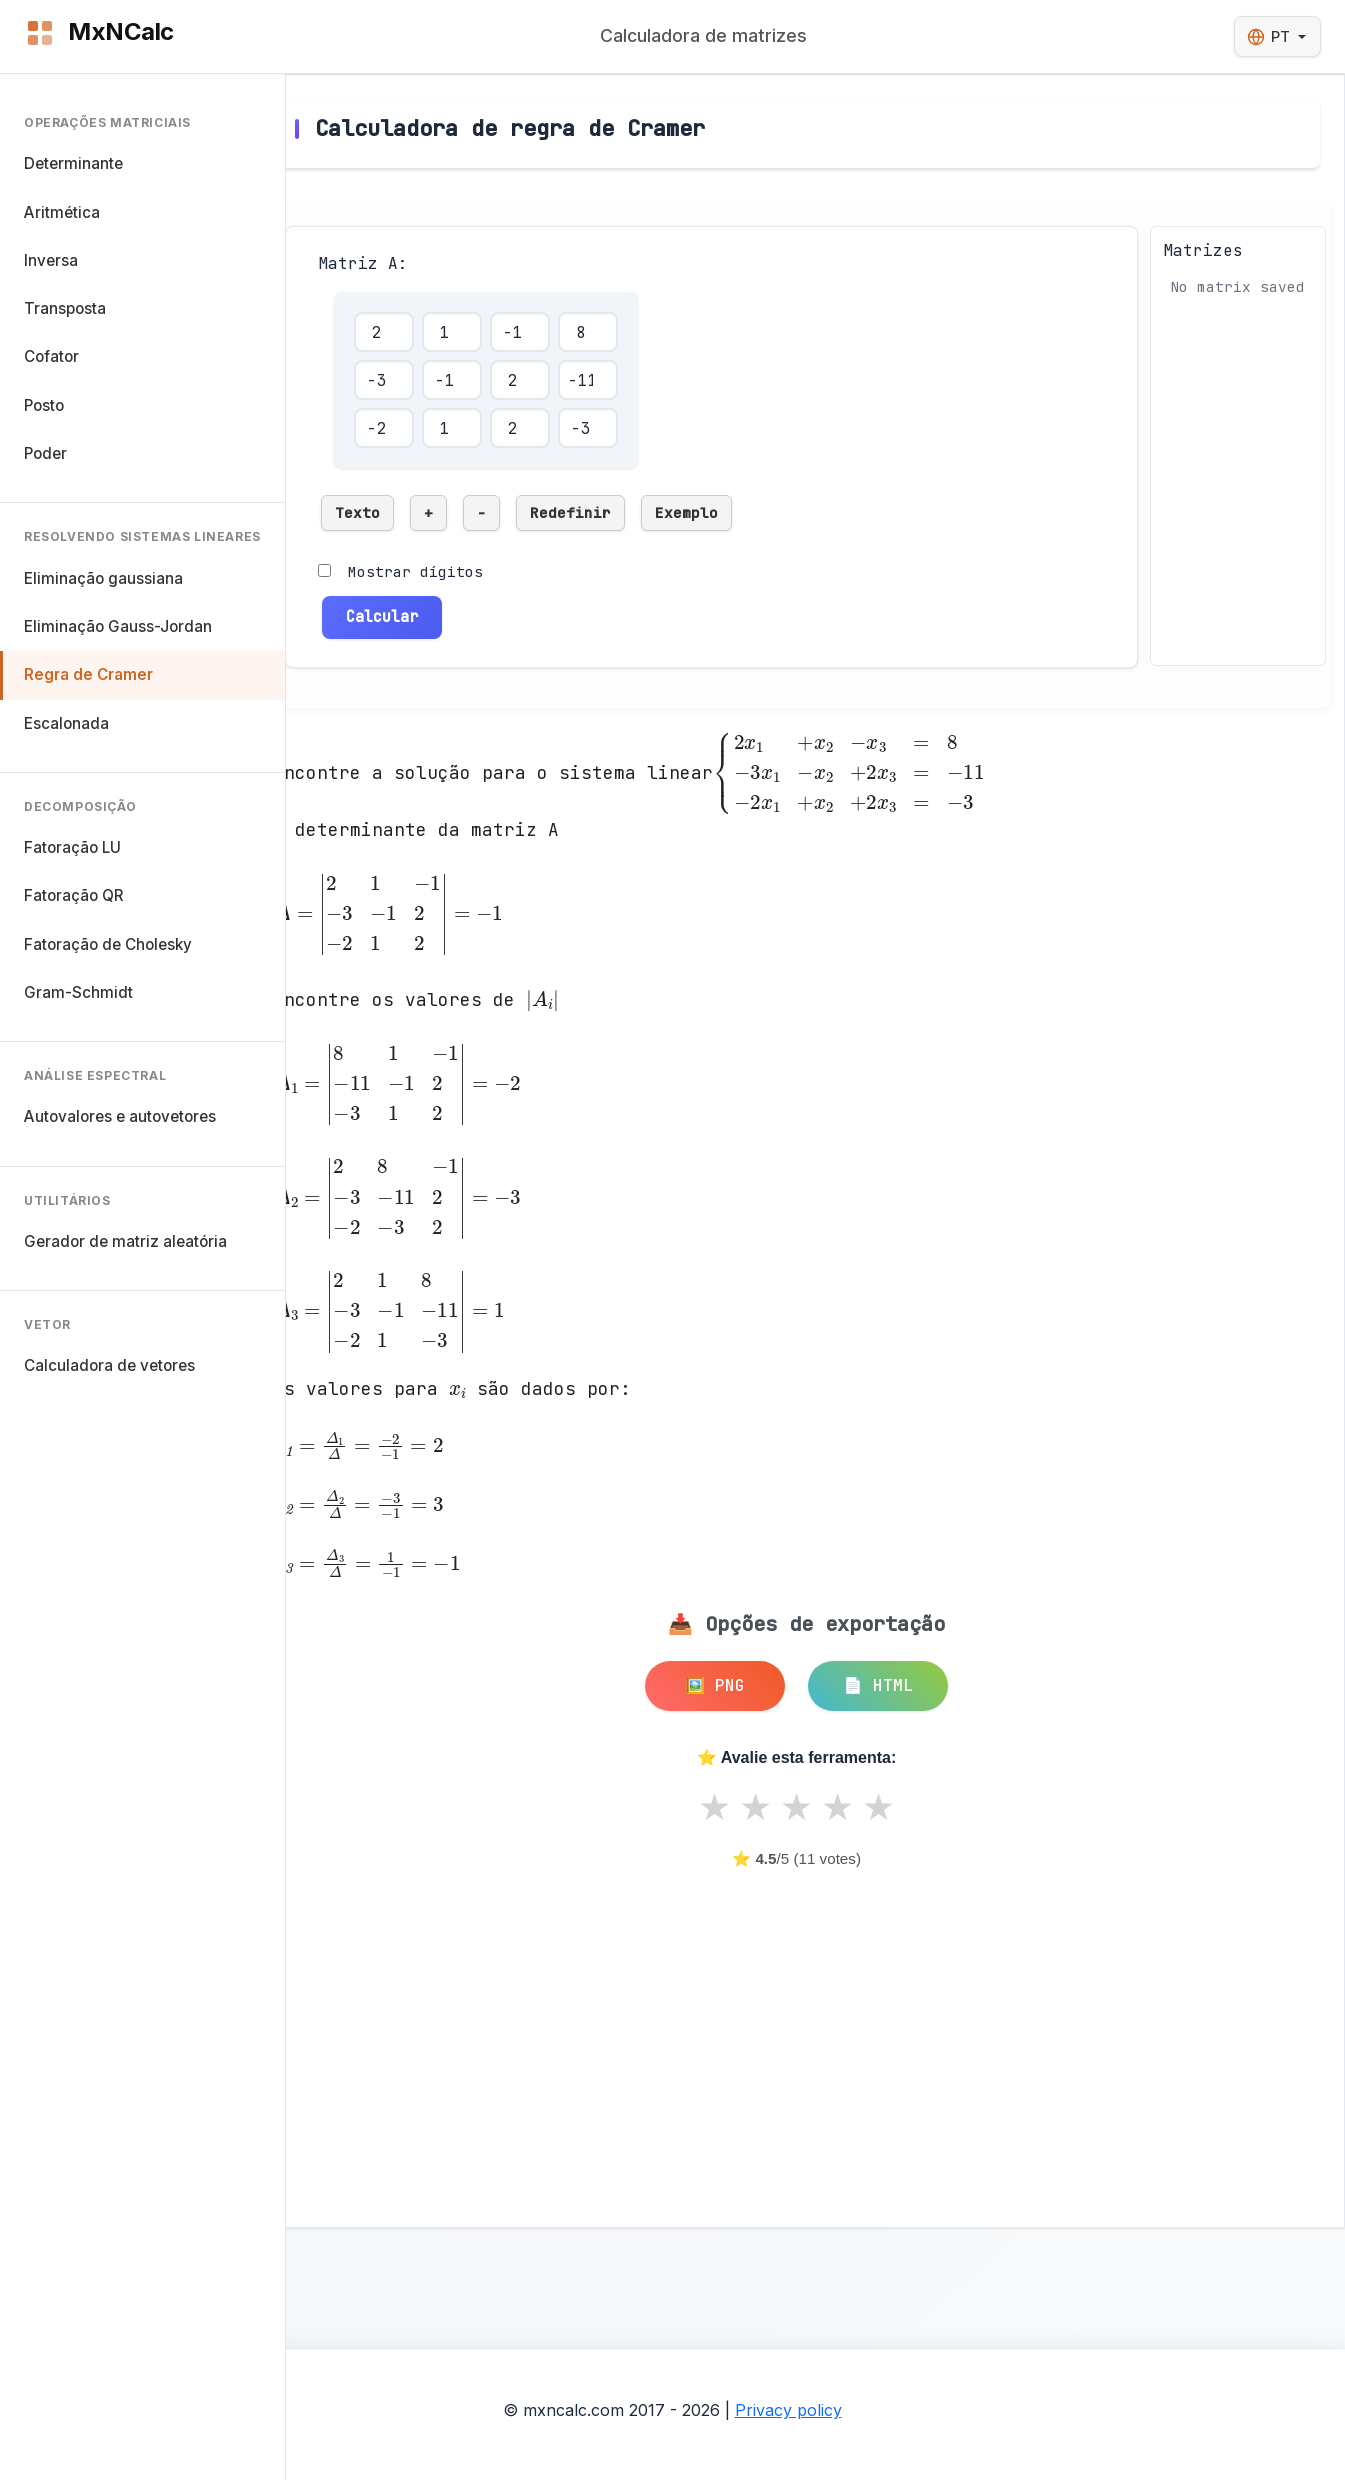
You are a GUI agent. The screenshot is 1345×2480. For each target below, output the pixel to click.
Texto (357, 512)
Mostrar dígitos (415, 571)
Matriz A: (363, 263)
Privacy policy (788, 2410)
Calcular (382, 616)
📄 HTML (878, 1685)
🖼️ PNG (715, 1685)
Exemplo (686, 512)
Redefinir (570, 512)
